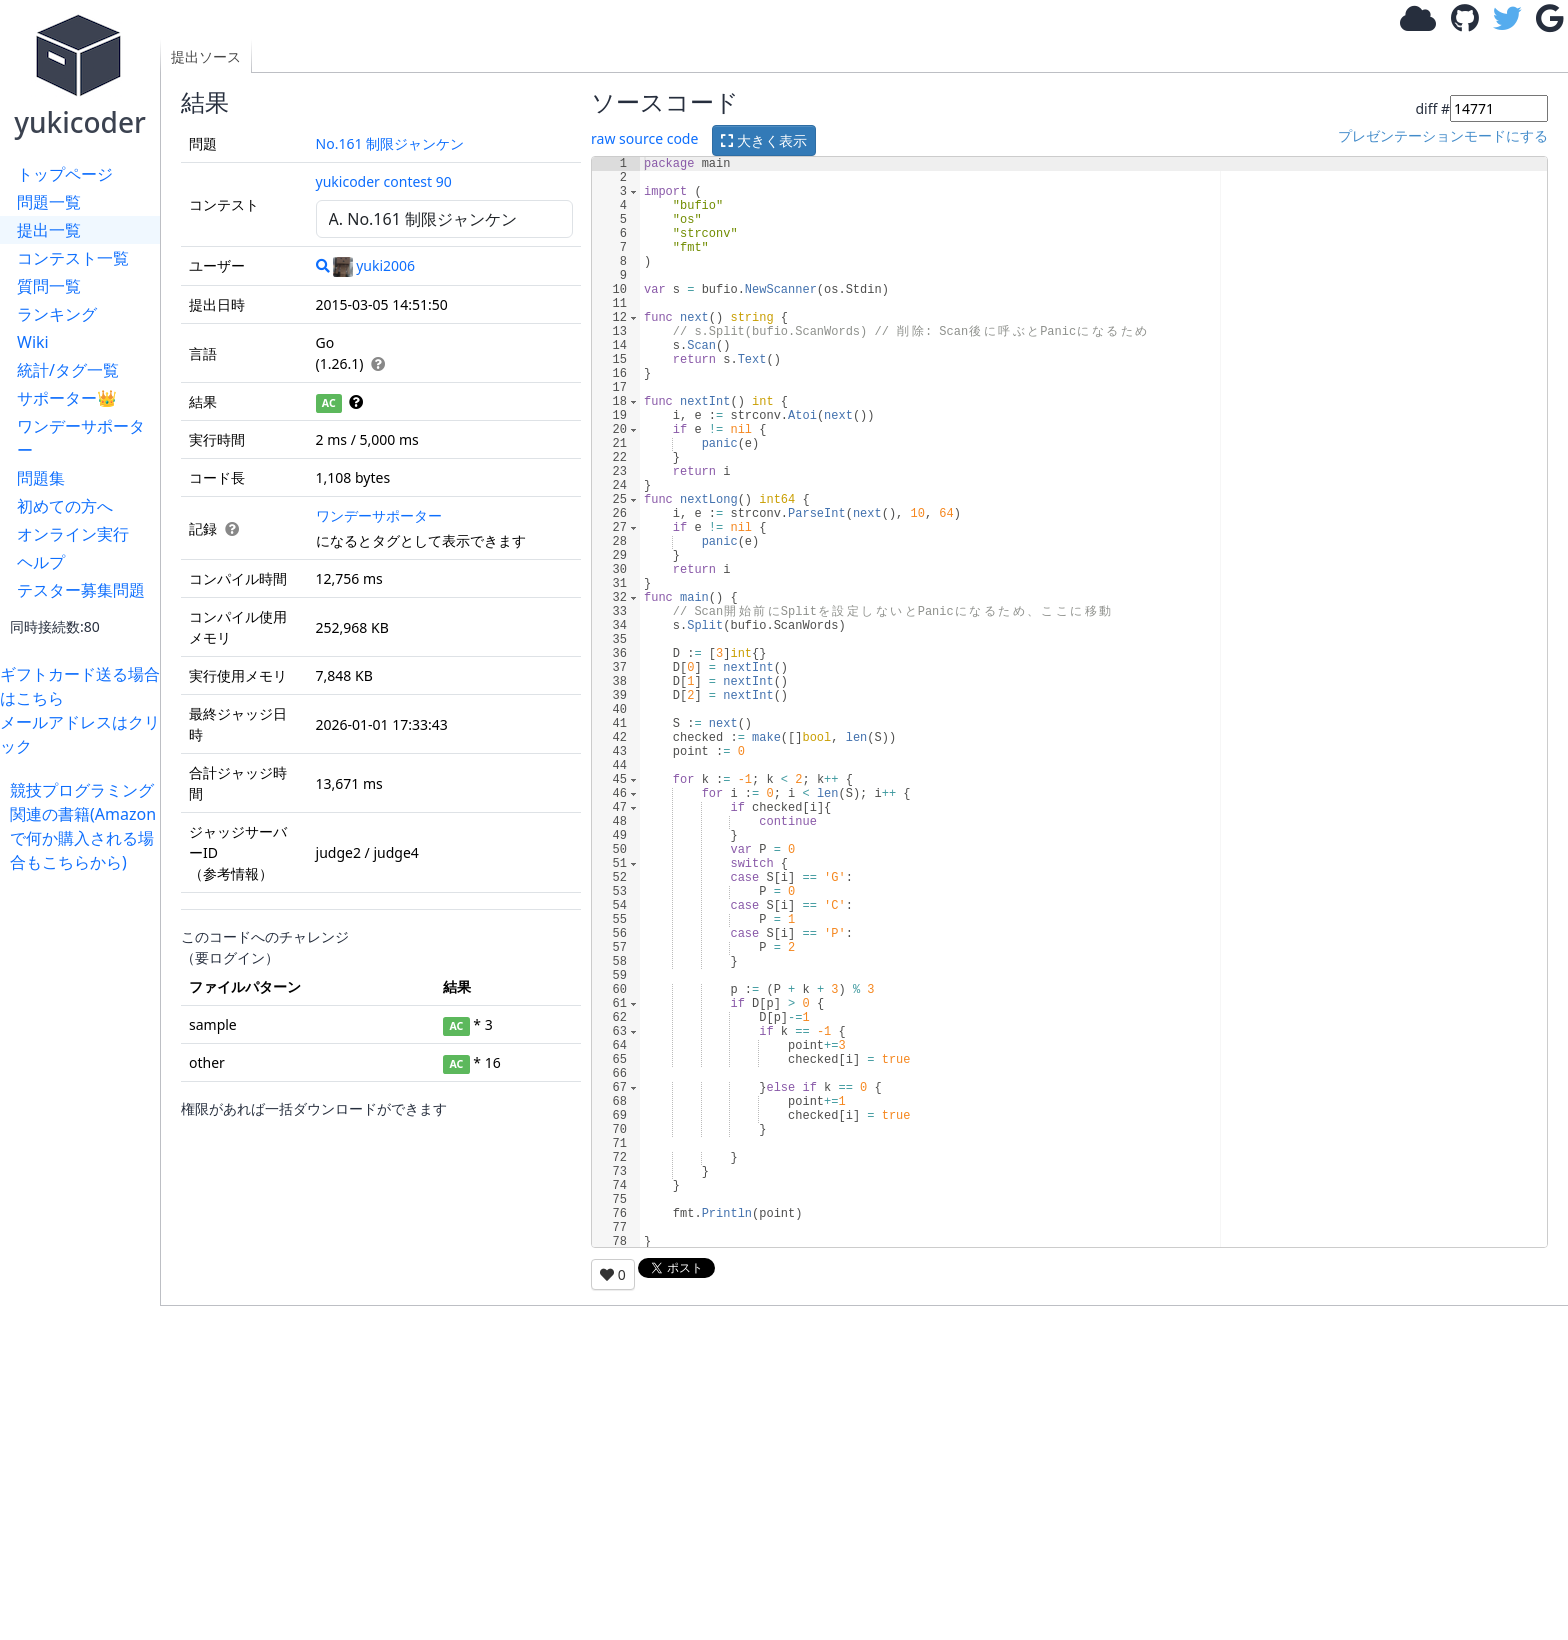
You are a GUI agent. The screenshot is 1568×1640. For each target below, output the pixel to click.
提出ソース (206, 56)
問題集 (41, 478)
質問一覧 (49, 286)
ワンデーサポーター (81, 438)
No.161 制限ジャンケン (390, 143)
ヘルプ (41, 562)
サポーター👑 (67, 398)
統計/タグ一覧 (68, 370)
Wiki (33, 342)
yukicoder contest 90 (384, 181)
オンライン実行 (73, 534)
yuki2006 (374, 265)
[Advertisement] (85, 1174)
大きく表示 (764, 140)
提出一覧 (49, 230)
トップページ (65, 174)
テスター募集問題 (81, 590)
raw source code (644, 138)
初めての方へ (65, 506)
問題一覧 (49, 202)
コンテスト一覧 (73, 258)
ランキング (57, 314)
